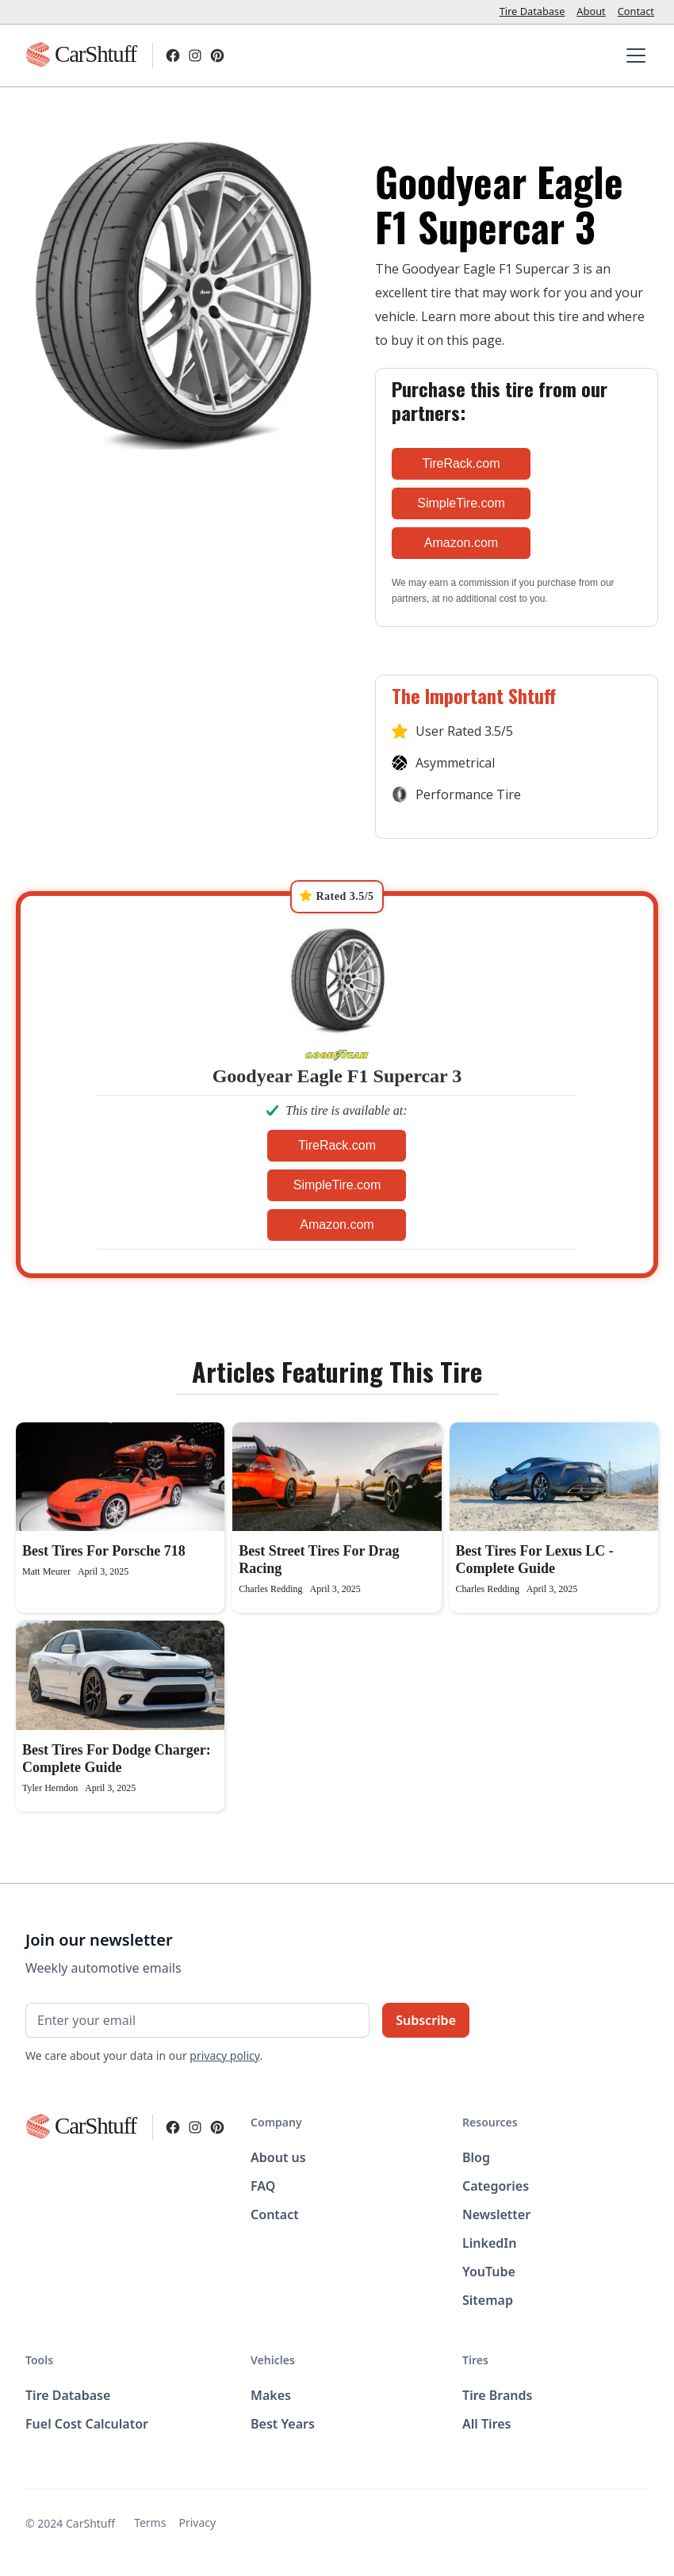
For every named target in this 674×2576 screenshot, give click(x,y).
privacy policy (224, 2055)
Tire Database (532, 11)
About (590, 11)
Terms (150, 2522)
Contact (636, 11)
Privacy (197, 2522)
